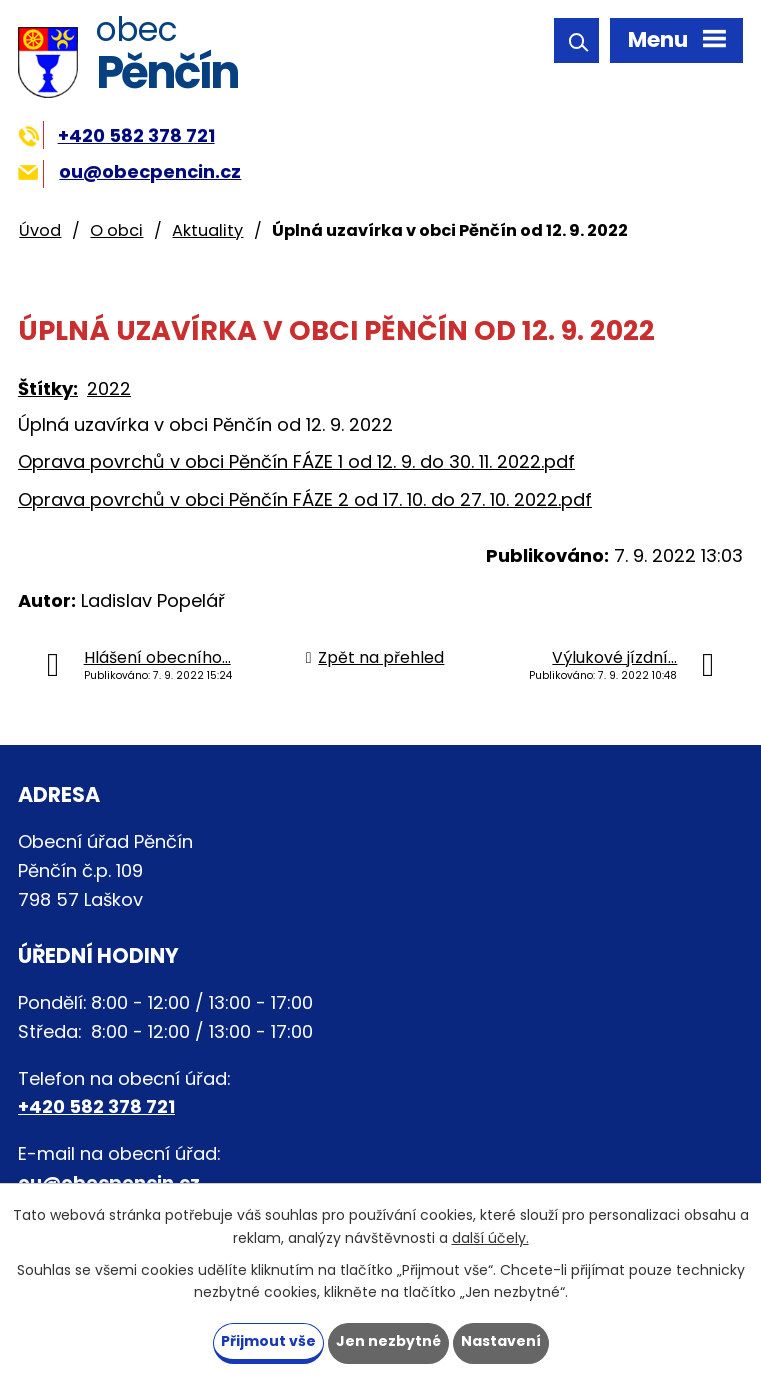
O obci (116, 230)
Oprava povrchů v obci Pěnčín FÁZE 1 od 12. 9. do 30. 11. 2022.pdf (296, 461)
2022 (109, 388)
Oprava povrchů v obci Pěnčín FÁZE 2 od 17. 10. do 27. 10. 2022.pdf (305, 499)
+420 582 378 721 (116, 135)
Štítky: (48, 388)
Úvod (40, 230)
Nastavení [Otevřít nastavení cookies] (501, 1341)
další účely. (490, 1238)
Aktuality (207, 230)
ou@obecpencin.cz (129, 171)
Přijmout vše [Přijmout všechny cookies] (268, 1341)
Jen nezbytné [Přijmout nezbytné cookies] (388, 1341)
